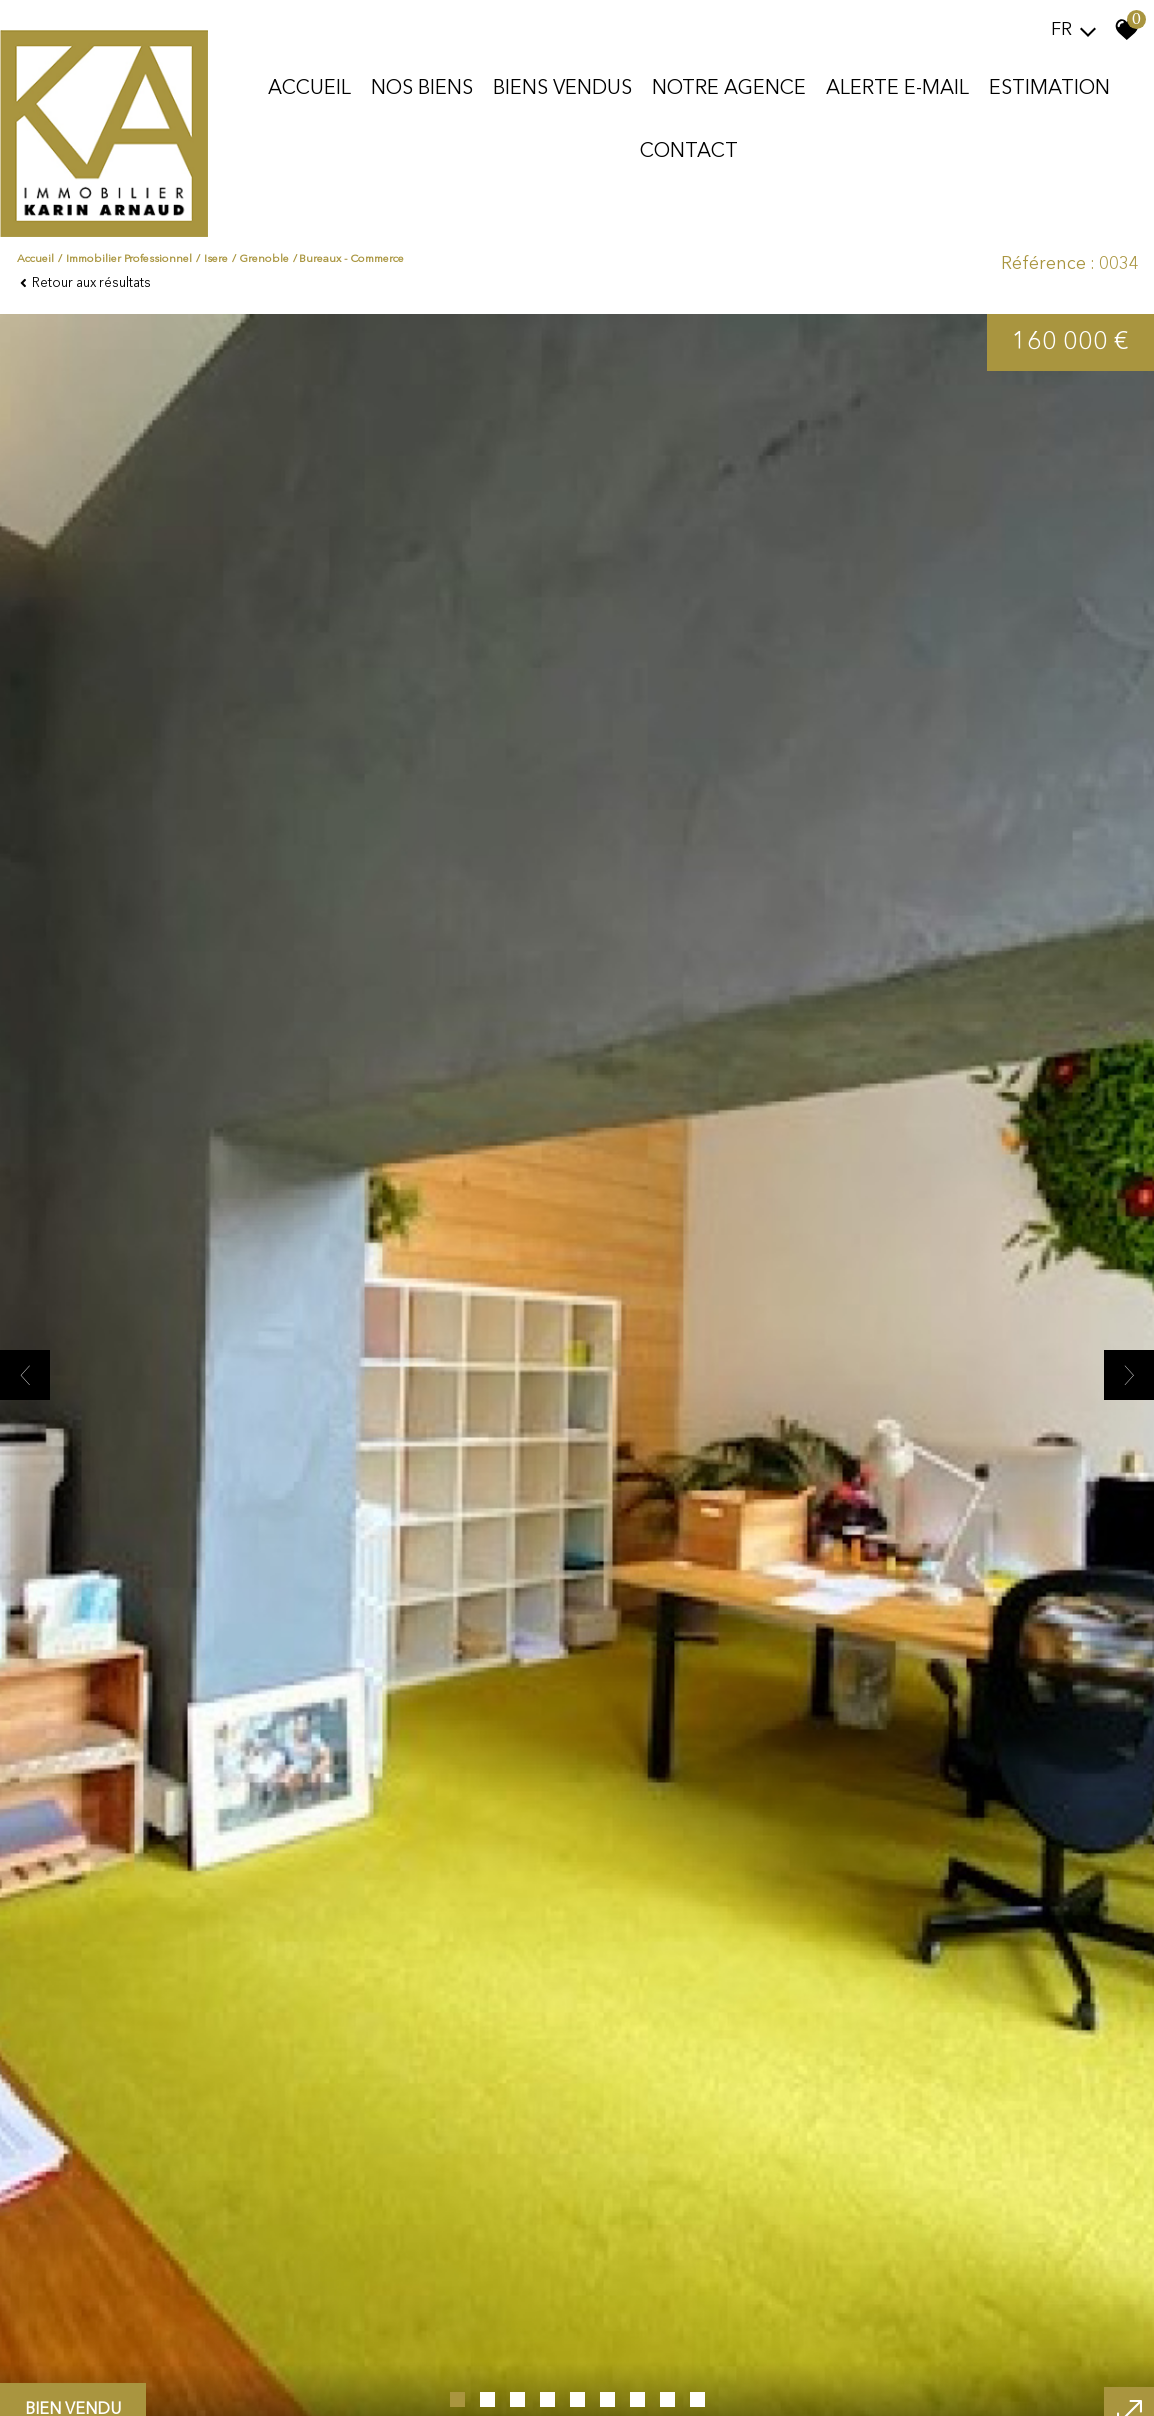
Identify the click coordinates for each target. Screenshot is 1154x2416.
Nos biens (422, 89)
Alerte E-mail (897, 89)
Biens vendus (562, 89)
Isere (216, 259)
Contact (689, 152)
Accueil (309, 89)
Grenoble (264, 259)
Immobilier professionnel (129, 259)
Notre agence (729, 89)
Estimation (1049, 89)
